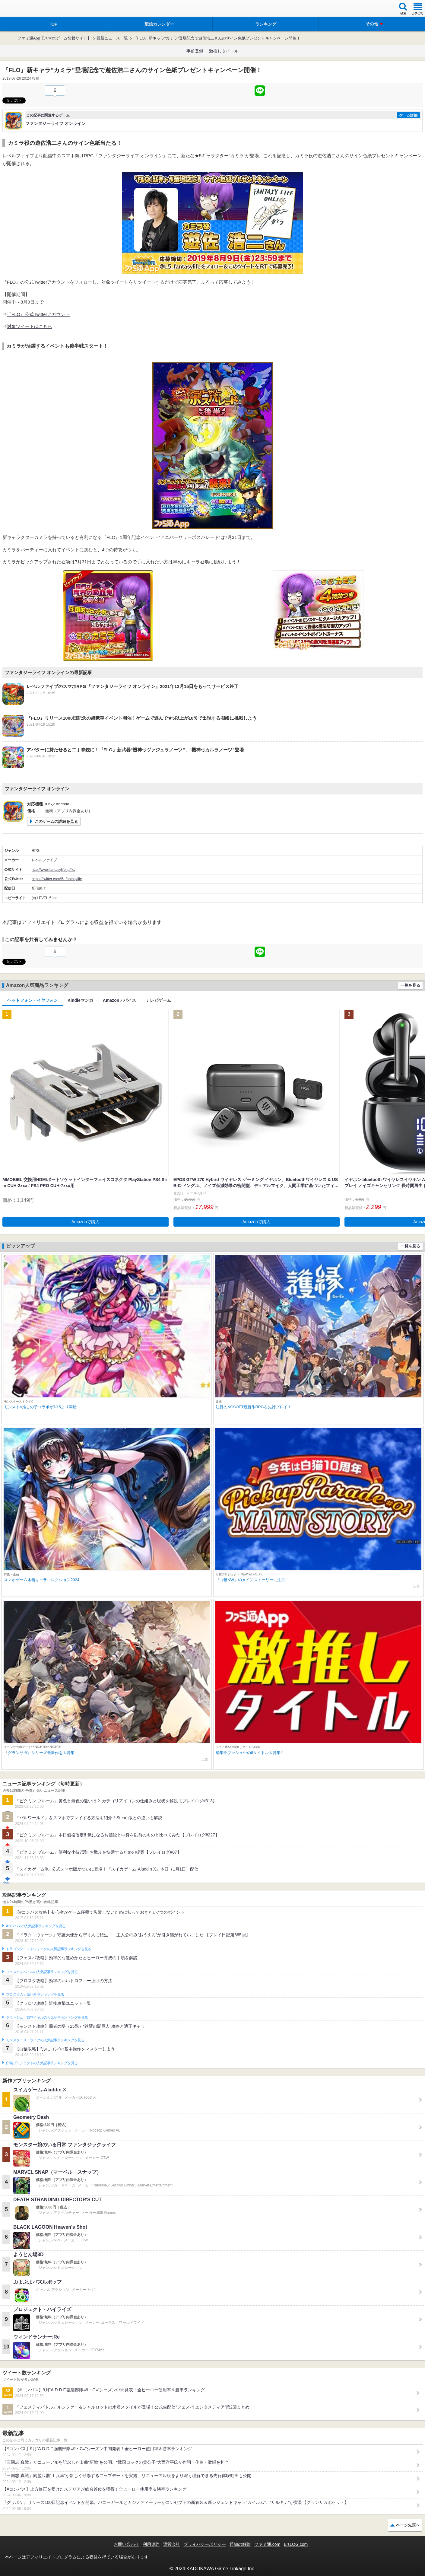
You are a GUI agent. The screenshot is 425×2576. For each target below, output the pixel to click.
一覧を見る (410, 985)
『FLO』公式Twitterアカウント (38, 314)
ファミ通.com (267, 2544)
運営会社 (171, 2544)
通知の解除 (240, 2544)
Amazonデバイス (119, 1000)
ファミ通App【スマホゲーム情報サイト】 (54, 38)
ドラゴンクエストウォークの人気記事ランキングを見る (48, 1949)
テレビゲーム (158, 1000)
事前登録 (194, 51)
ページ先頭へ (408, 2525)
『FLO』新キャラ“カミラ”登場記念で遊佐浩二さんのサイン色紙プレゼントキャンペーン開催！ (216, 38)
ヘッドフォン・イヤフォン (32, 1000)
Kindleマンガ (80, 1000)
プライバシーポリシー (205, 2544)
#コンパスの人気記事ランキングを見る (35, 1926)
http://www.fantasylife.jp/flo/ (53, 870)
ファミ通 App (22, 9)
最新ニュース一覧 (112, 38)
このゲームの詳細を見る (56, 821)
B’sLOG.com (296, 2544)
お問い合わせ (126, 2544)
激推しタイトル (224, 51)
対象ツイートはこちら (29, 326)
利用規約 (151, 2544)
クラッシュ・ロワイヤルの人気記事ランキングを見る (47, 2017)
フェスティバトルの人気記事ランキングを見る (42, 1972)
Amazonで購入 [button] (85, 1221)
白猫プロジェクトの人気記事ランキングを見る (42, 2063)
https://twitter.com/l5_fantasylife (57, 879)
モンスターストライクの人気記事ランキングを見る (45, 2040)
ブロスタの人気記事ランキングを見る (35, 1994)
